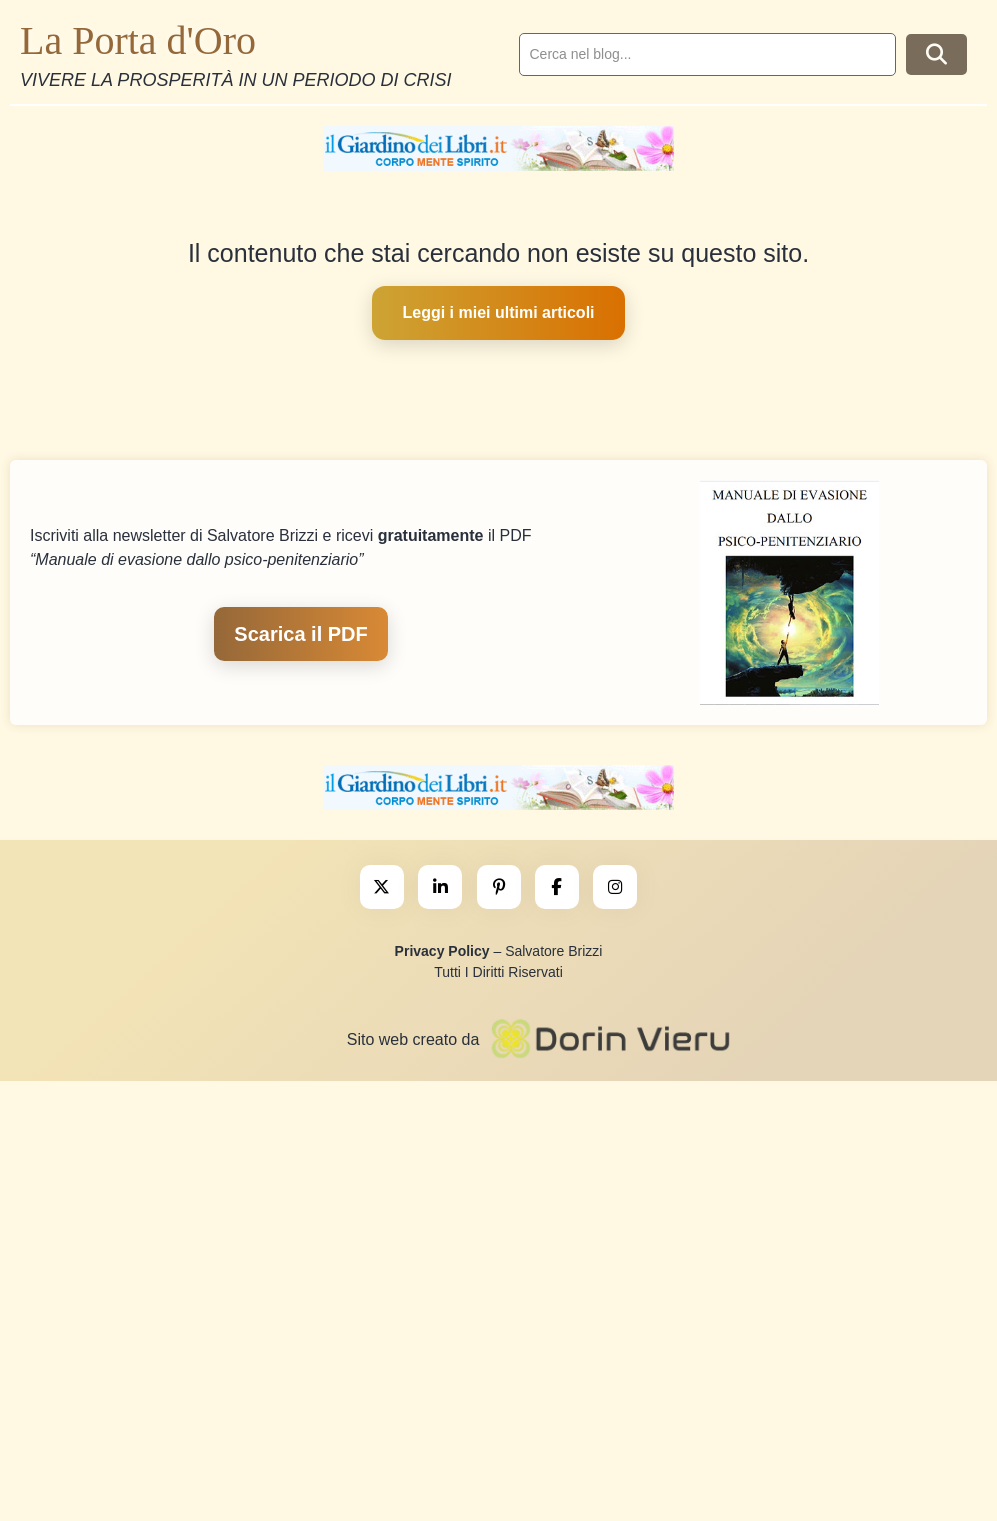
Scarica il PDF (300, 634)
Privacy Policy (442, 951)
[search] (708, 54)
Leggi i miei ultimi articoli (498, 312)
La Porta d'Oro (138, 40)
